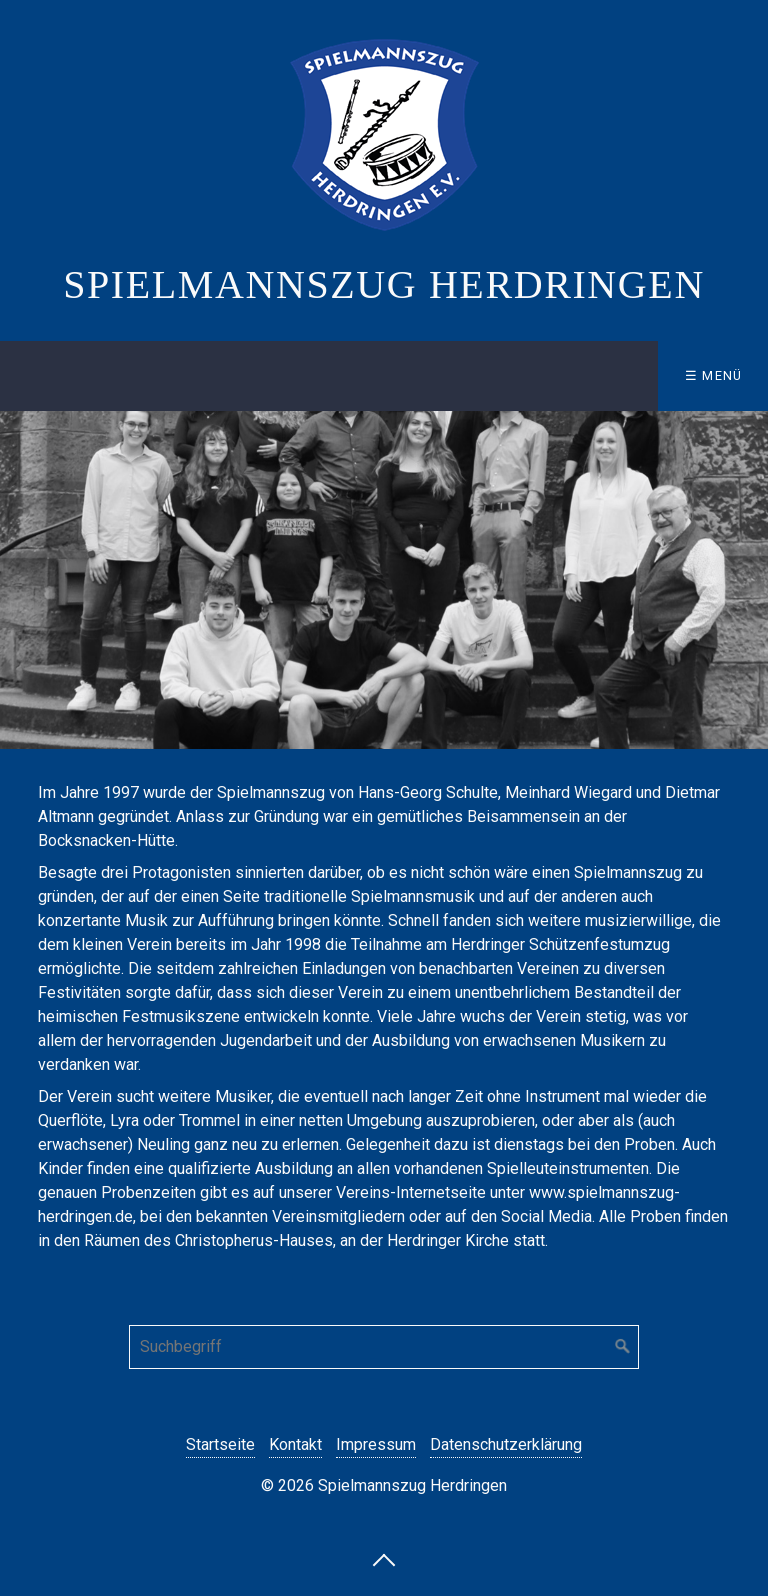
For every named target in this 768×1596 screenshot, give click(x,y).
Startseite (220, 1444)
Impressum (376, 1444)
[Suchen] (623, 1347)
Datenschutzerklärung (506, 1444)
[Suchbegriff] (384, 1347)
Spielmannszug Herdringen (384, 284)
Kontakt (295, 1444)
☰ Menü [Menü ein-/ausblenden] (714, 375)
